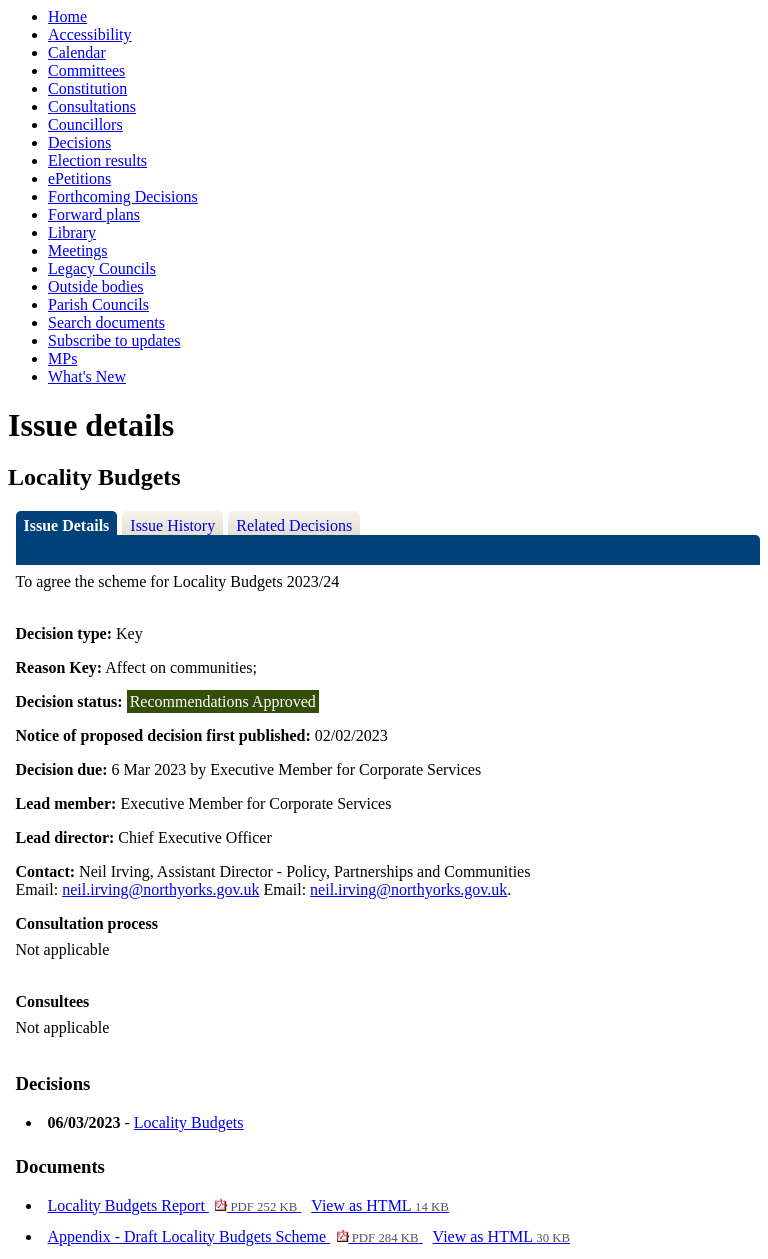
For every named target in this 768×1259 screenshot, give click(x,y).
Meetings (78, 250)
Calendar (77, 52)
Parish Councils (98, 304)
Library (72, 232)
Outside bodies (96, 286)
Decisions (79, 142)
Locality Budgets (189, 1122)
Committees (86, 70)
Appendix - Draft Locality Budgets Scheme (235, 1236)
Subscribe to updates (114, 340)
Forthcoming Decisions (123, 196)
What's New (87, 376)
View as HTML (380, 1205)
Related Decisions (294, 525)
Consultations (92, 106)
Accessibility (90, 34)
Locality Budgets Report (175, 1205)
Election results (97, 160)
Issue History (172, 525)
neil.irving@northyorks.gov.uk (160, 889)
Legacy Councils (102, 268)
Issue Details (67, 525)
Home (67, 16)
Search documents (106, 322)
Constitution (87, 88)
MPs (62, 358)
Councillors (85, 124)
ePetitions (79, 178)
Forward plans (94, 214)
